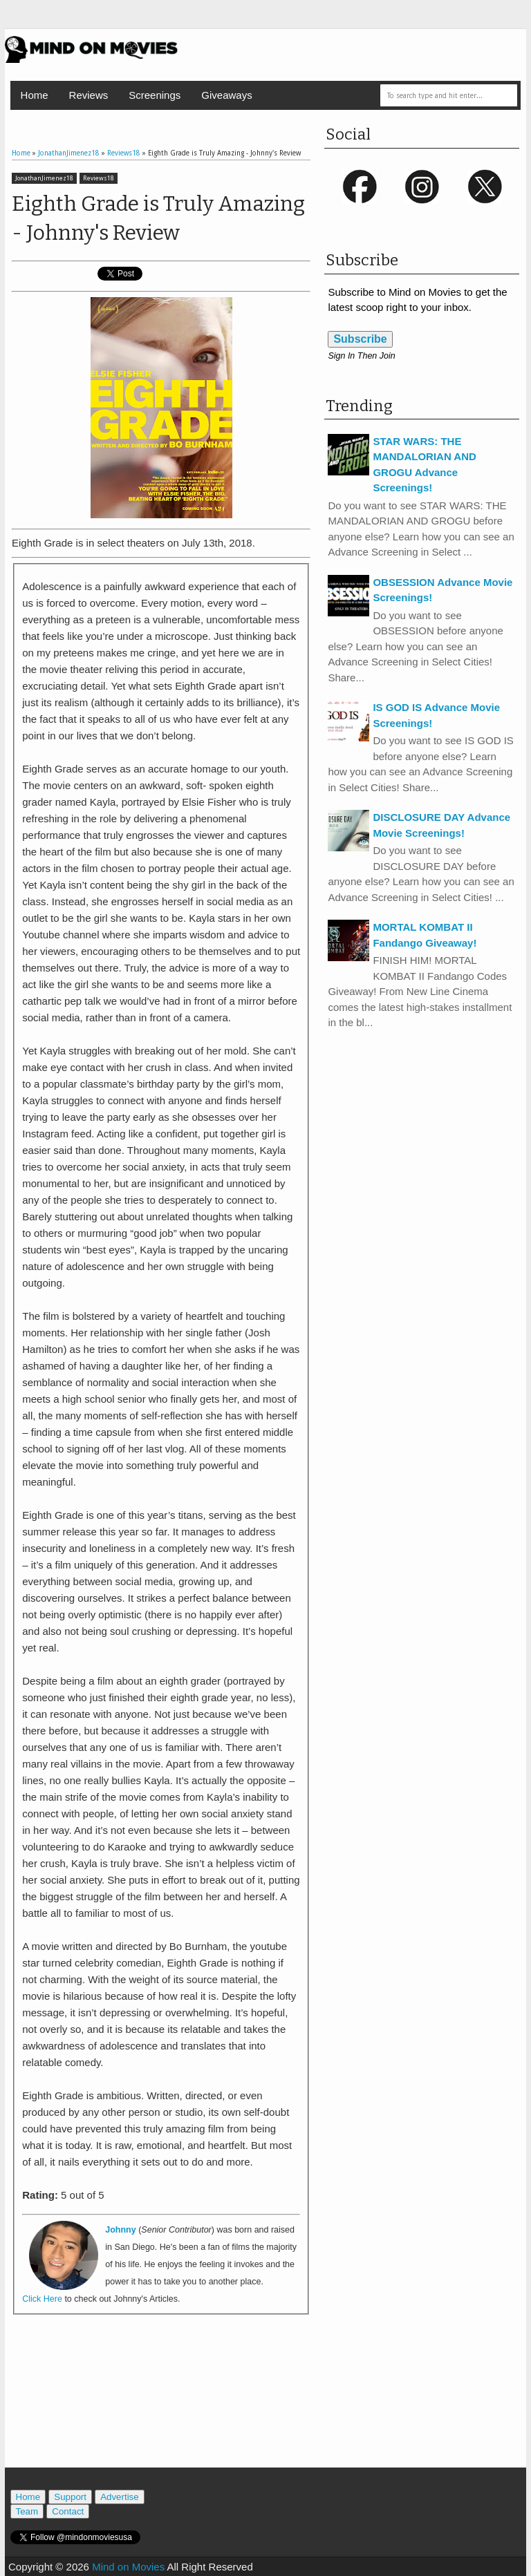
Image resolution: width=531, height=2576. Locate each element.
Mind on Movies (128, 2567)
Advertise (119, 2497)
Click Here (42, 2299)
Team (27, 2511)
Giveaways (226, 95)
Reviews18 (98, 178)
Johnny (120, 2230)
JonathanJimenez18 (44, 178)
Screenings (154, 95)
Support (70, 2497)
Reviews (89, 95)
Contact (68, 2511)
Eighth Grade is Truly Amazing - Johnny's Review (158, 218)
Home (34, 95)
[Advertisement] (173, 2405)
